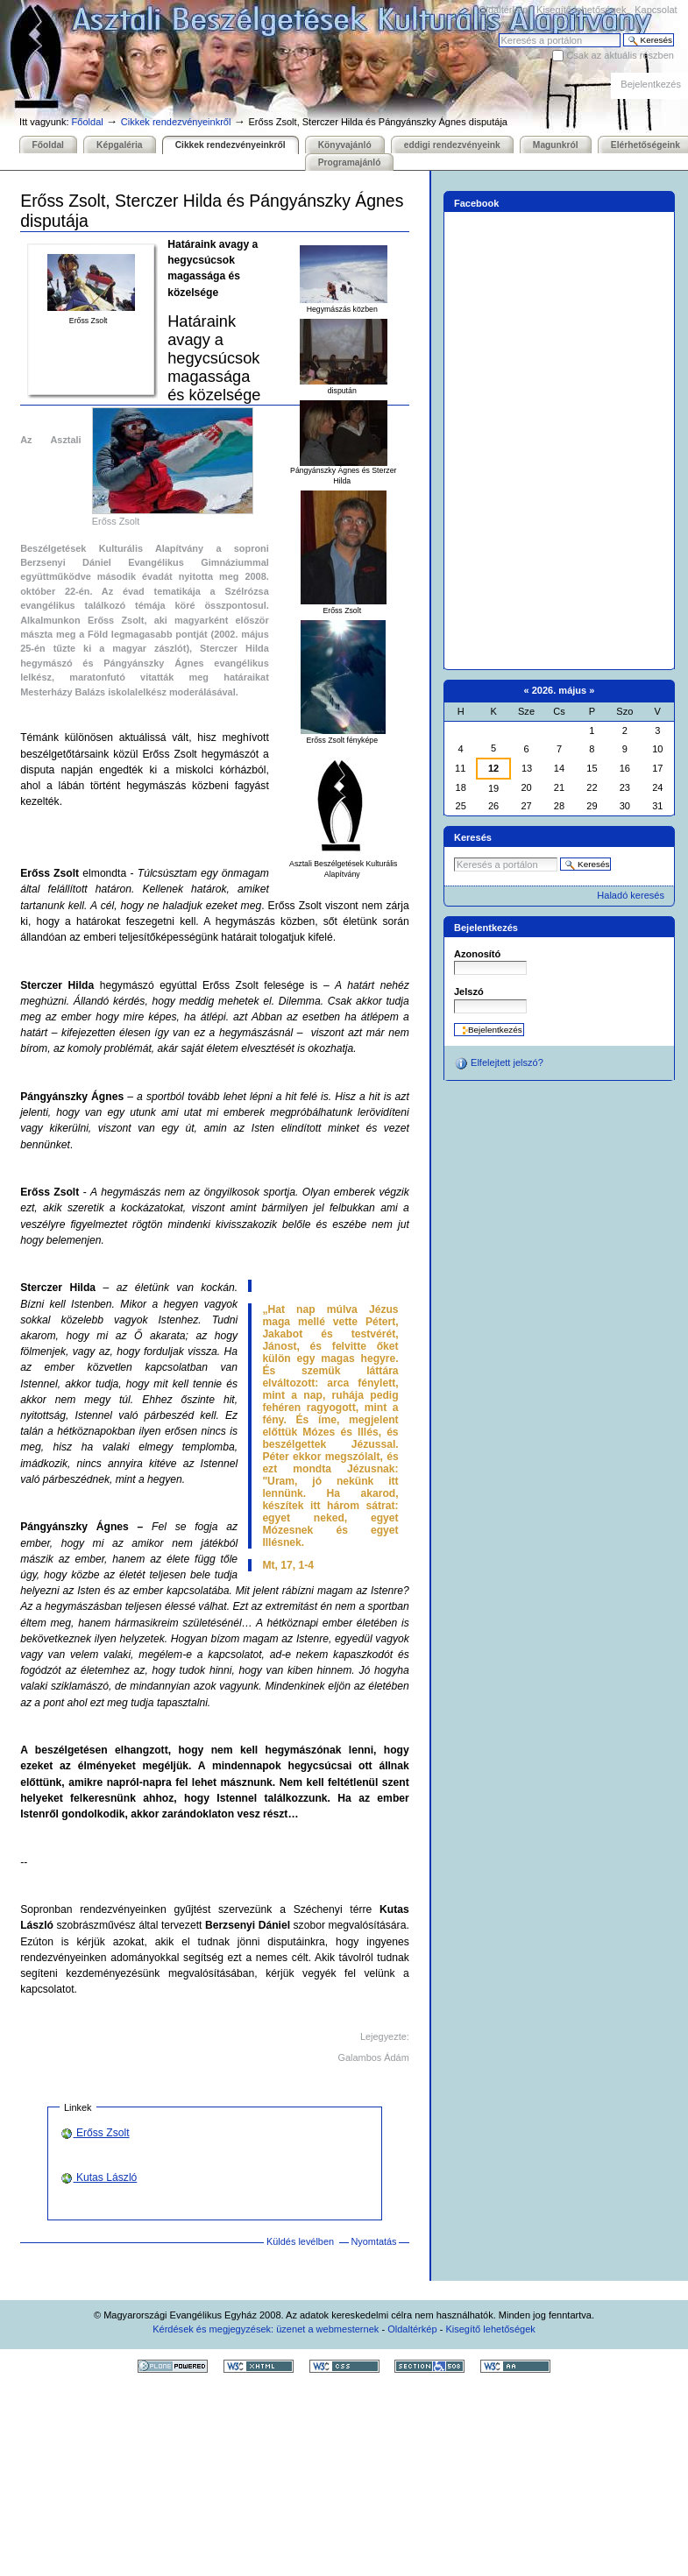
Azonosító (477, 954)
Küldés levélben (300, 2241)
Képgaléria (119, 145)
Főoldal (87, 121)
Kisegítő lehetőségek (581, 9)
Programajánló (349, 162)
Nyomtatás (373, 2241)
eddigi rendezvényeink (452, 145)
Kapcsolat (656, 9)
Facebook (477, 203)
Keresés (498, 32)
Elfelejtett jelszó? (498, 1063)
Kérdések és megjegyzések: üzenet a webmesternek (265, 2329)
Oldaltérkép (503, 9)
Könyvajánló (345, 145)
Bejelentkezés (651, 84)
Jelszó (469, 991)
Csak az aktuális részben (620, 55)
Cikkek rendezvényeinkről (176, 121)
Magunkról (555, 145)
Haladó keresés (630, 895)
